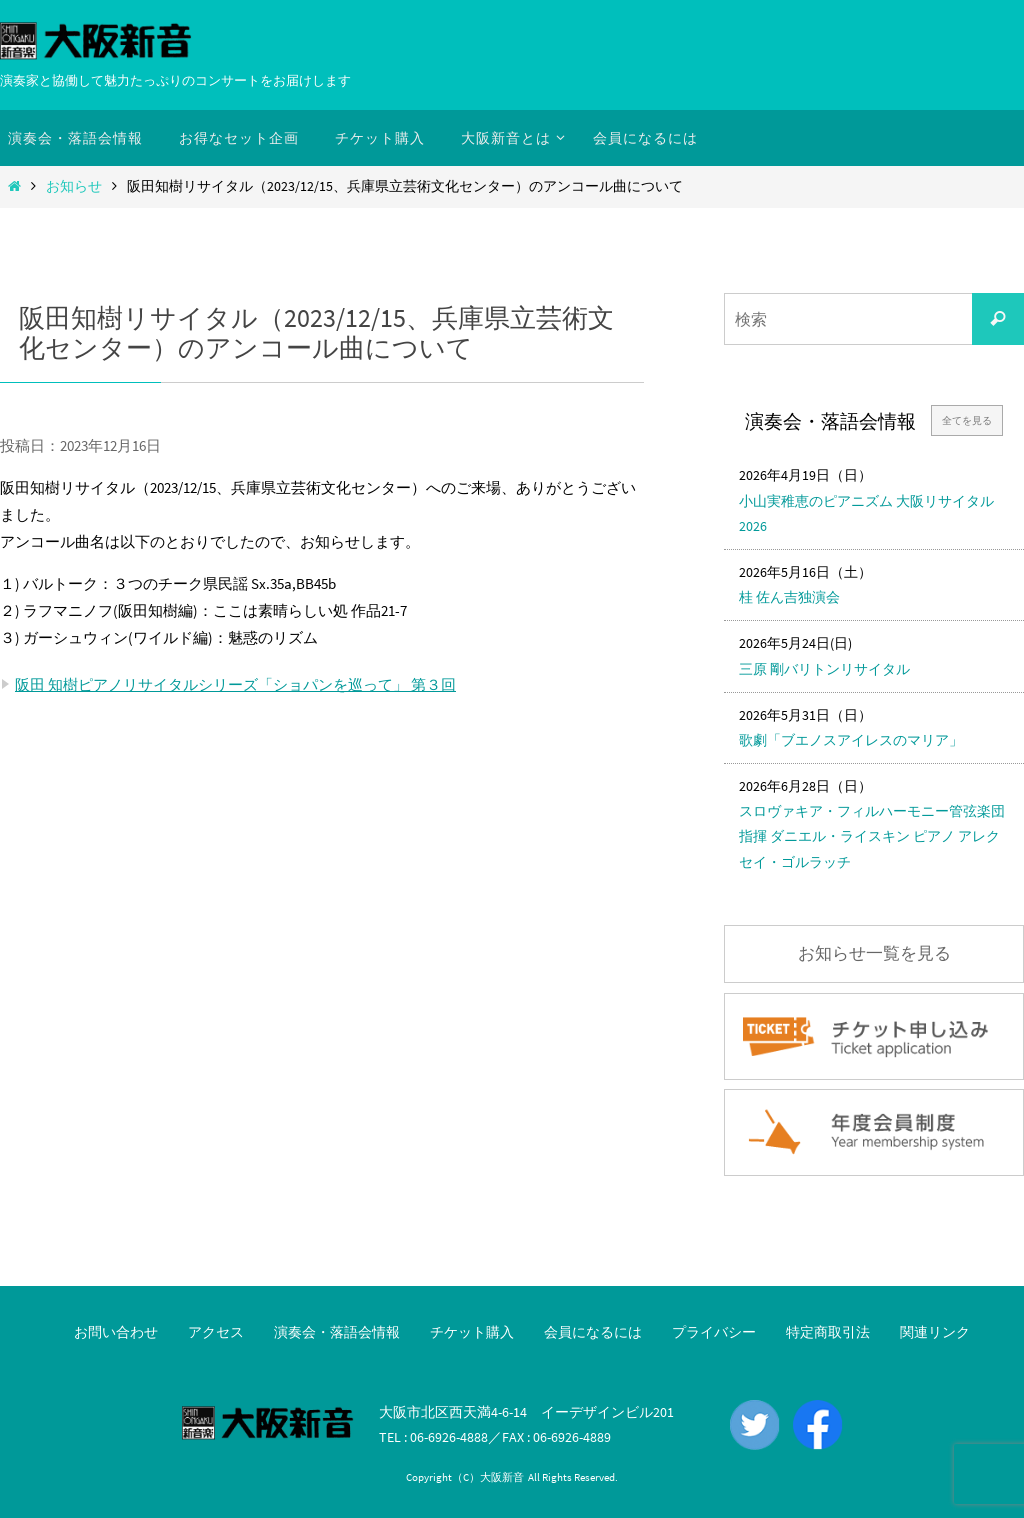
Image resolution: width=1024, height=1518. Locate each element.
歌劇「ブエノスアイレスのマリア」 (851, 740)
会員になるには (593, 1332)
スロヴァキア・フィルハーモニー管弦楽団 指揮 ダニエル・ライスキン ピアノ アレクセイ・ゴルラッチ (872, 836)
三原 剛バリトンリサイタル (824, 669)
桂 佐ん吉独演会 (789, 597)
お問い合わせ (116, 1332)
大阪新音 (502, 1477)
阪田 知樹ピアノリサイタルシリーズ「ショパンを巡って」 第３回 (235, 684)
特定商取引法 (828, 1332)
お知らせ (74, 186)
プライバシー (714, 1332)
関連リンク (935, 1332)
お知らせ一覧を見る (874, 953)
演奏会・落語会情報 (337, 1332)
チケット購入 (472, 1332)
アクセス (216, 1332)
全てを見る (967, 420)
